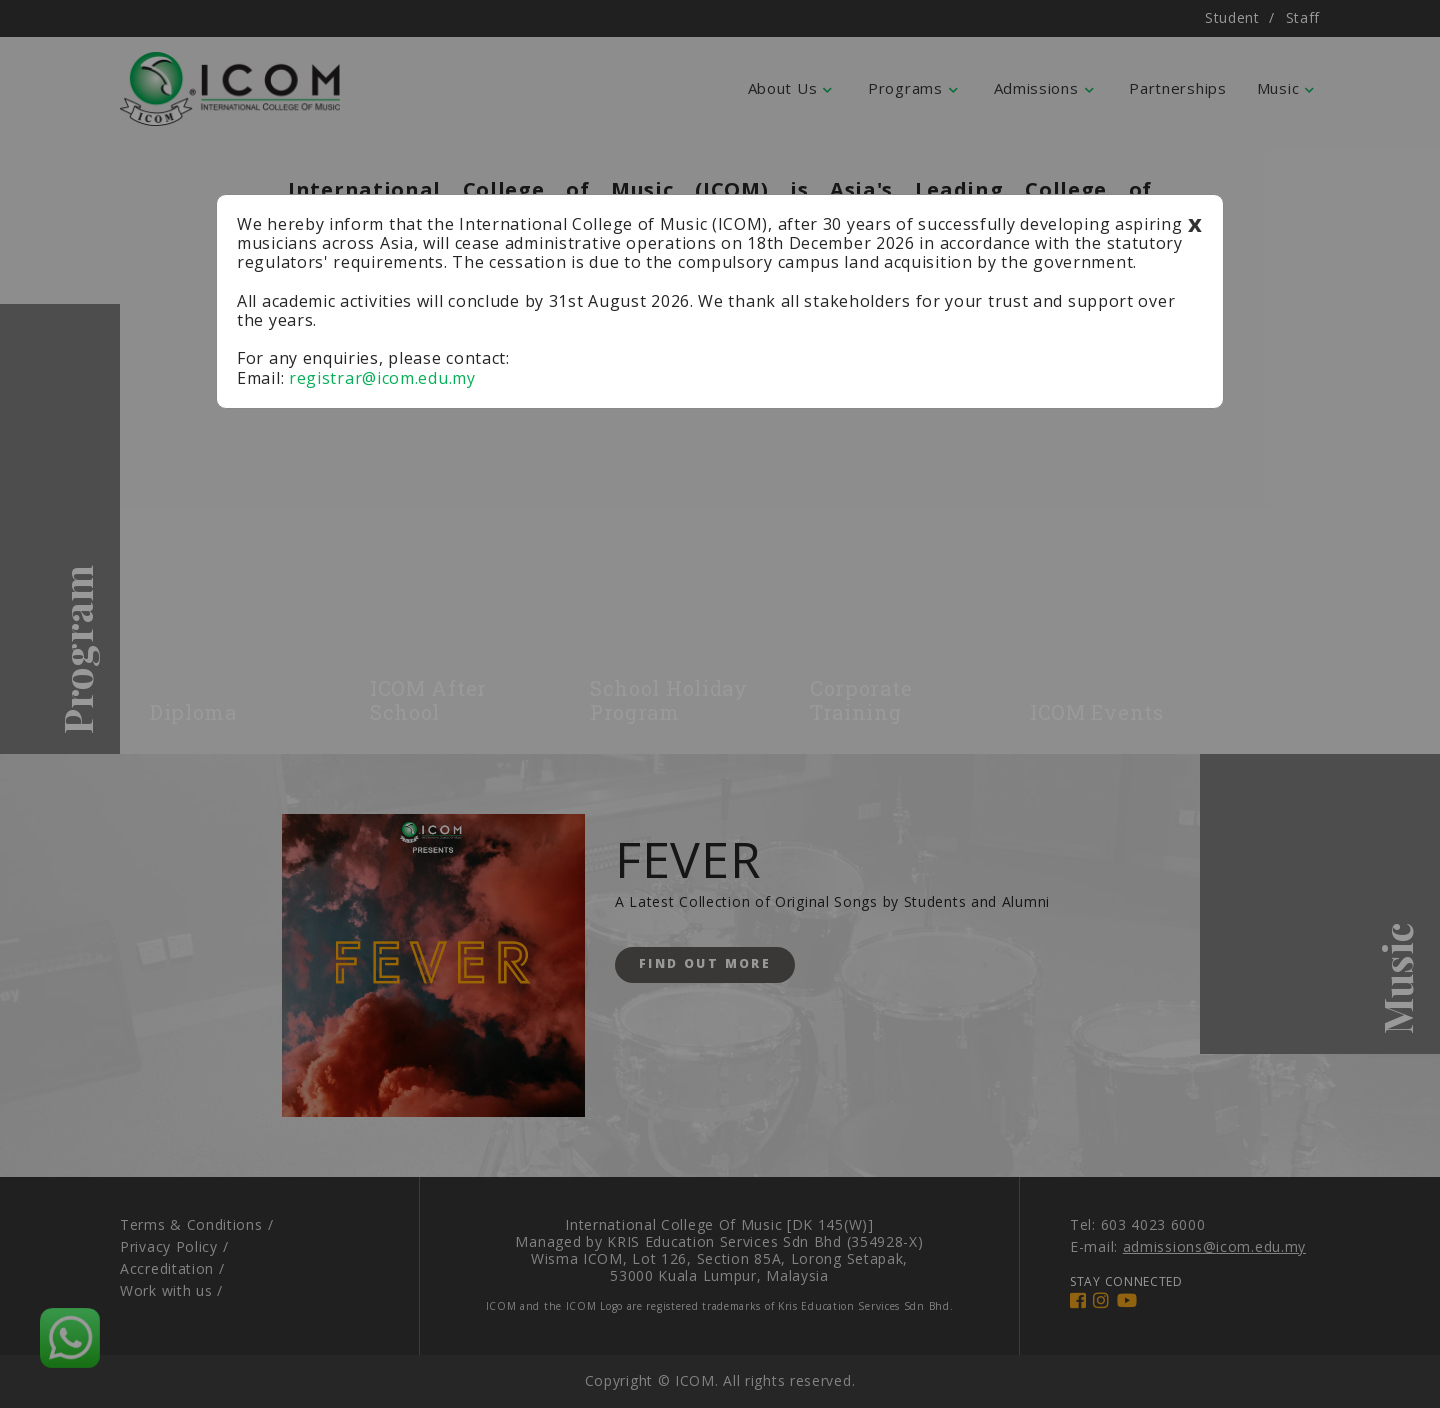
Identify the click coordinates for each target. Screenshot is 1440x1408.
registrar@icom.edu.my (382, 378)
